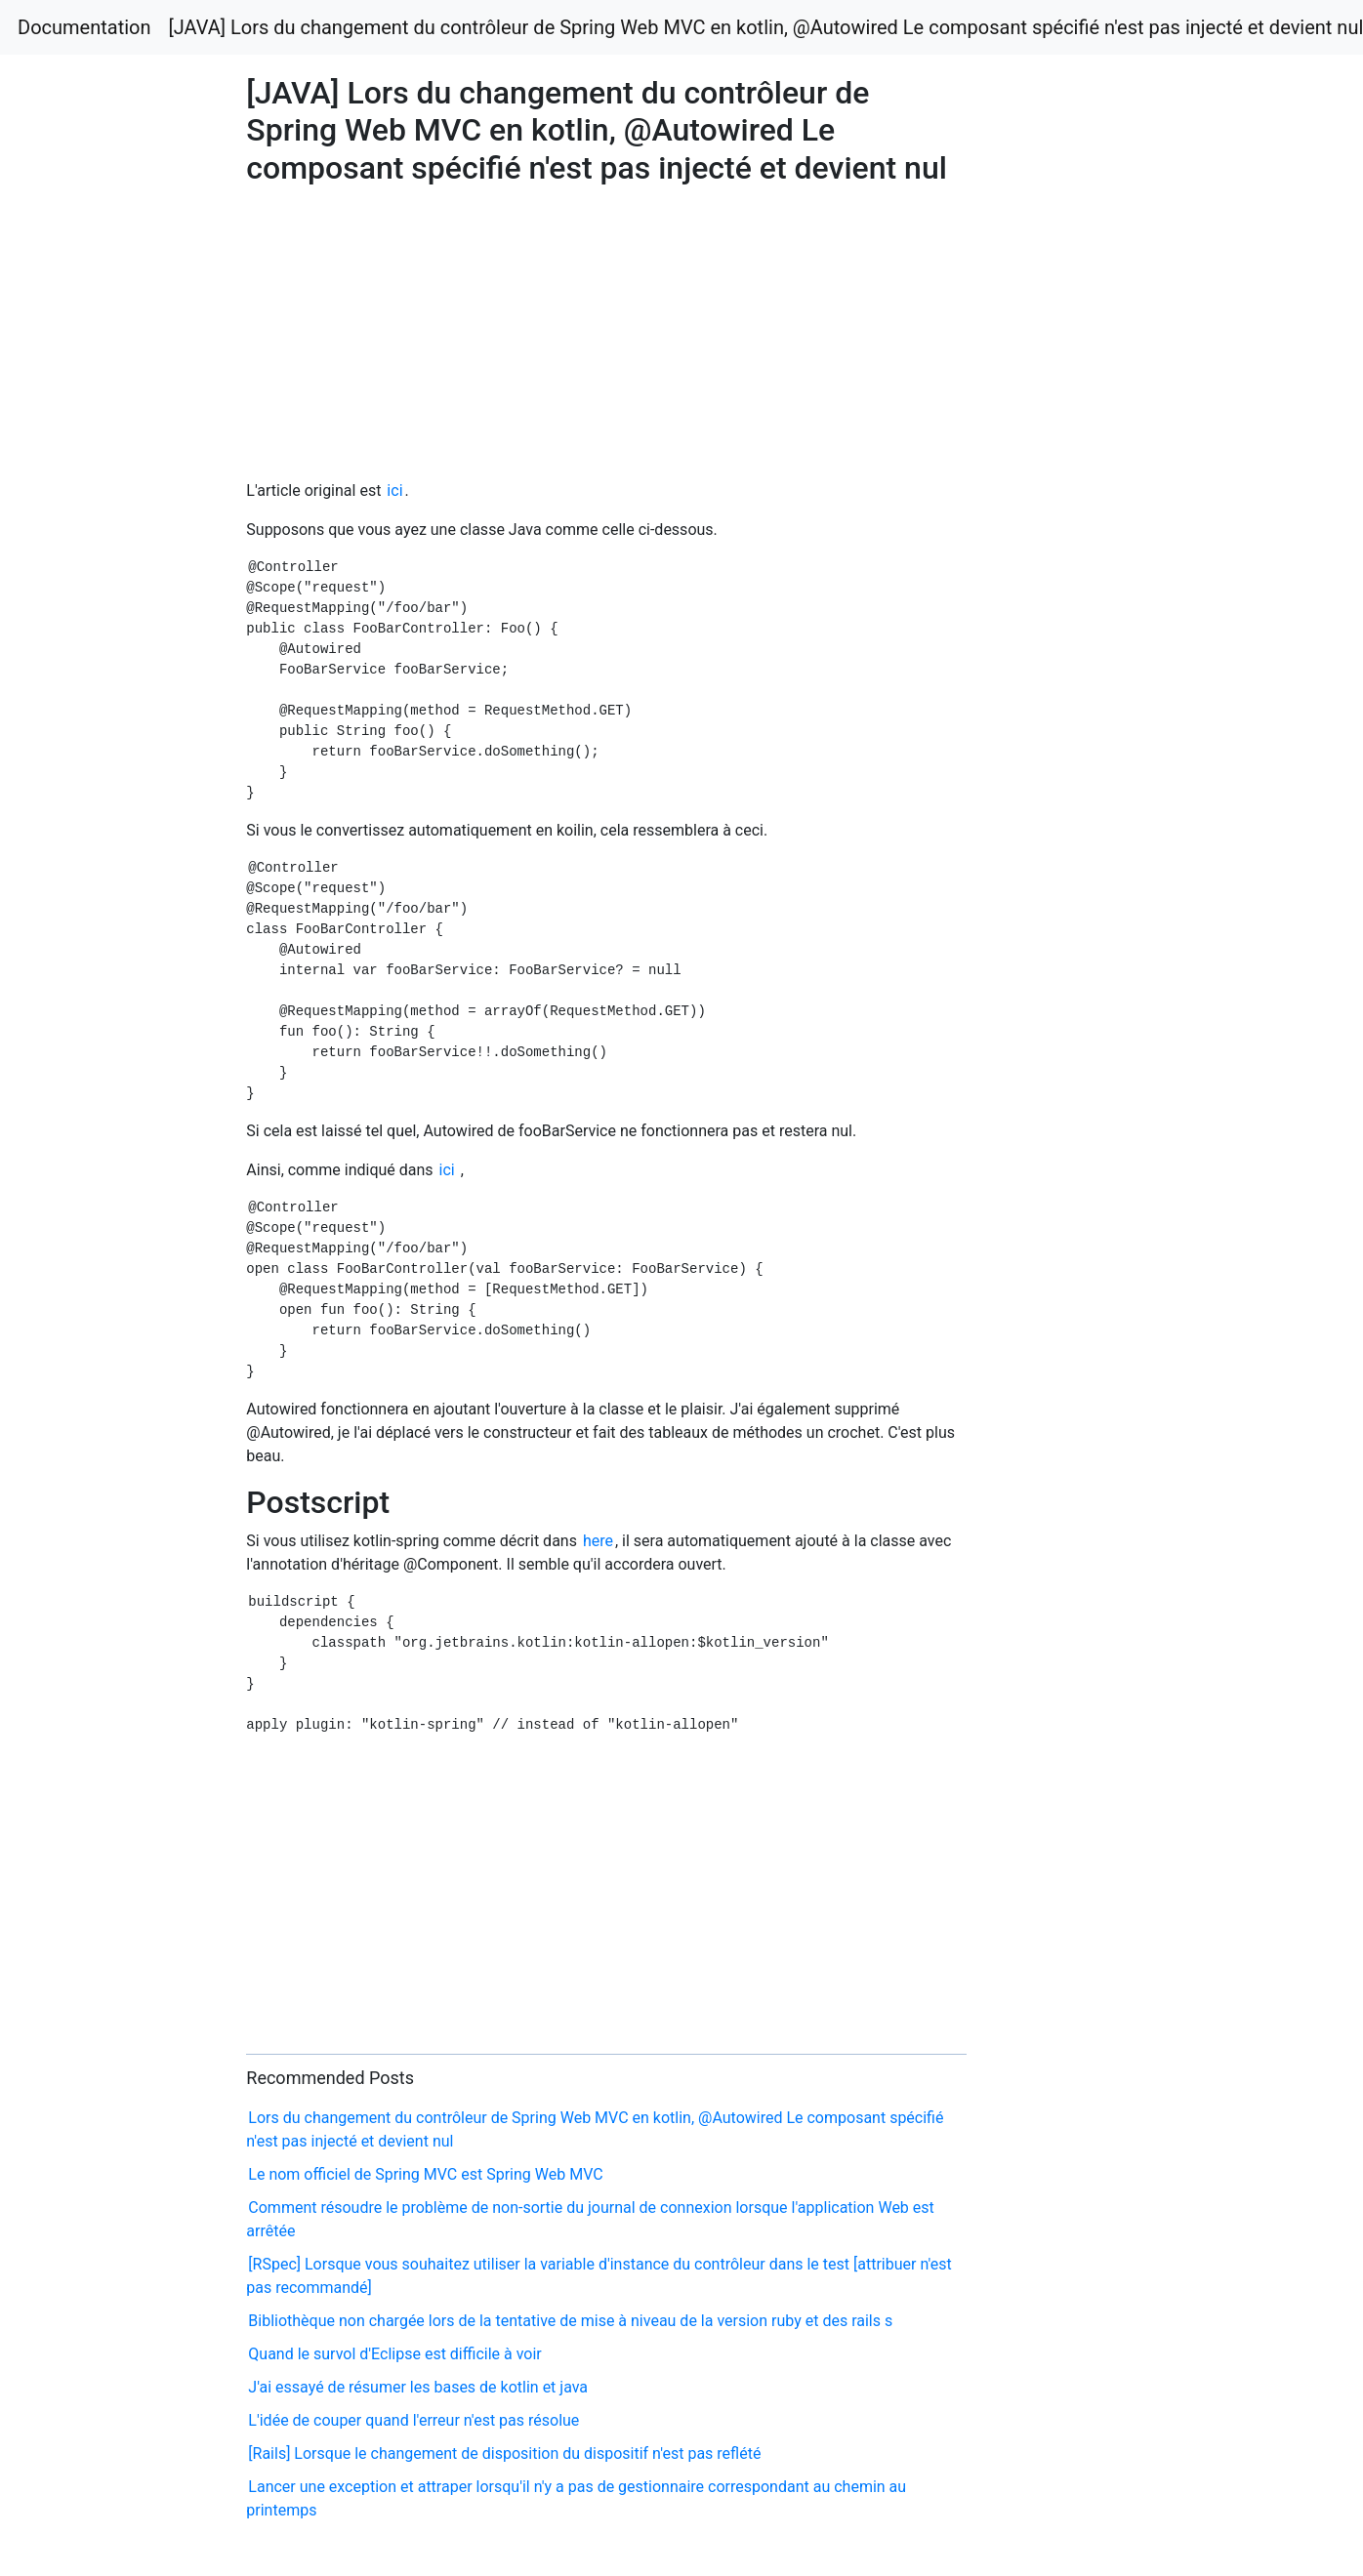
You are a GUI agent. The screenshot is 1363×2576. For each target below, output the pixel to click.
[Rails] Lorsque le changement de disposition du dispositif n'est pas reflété (504, 2453)
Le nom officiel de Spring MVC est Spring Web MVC (425, 2174)
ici (394, 490)
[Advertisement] (1093, 808)
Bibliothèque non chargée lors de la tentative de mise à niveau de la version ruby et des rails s (570, 2320)
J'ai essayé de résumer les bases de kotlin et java (418, 2387)
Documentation (84, 27)
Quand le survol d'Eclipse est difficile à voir (394, 2354)
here (598, 1541)
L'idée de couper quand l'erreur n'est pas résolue (413, 2420)
